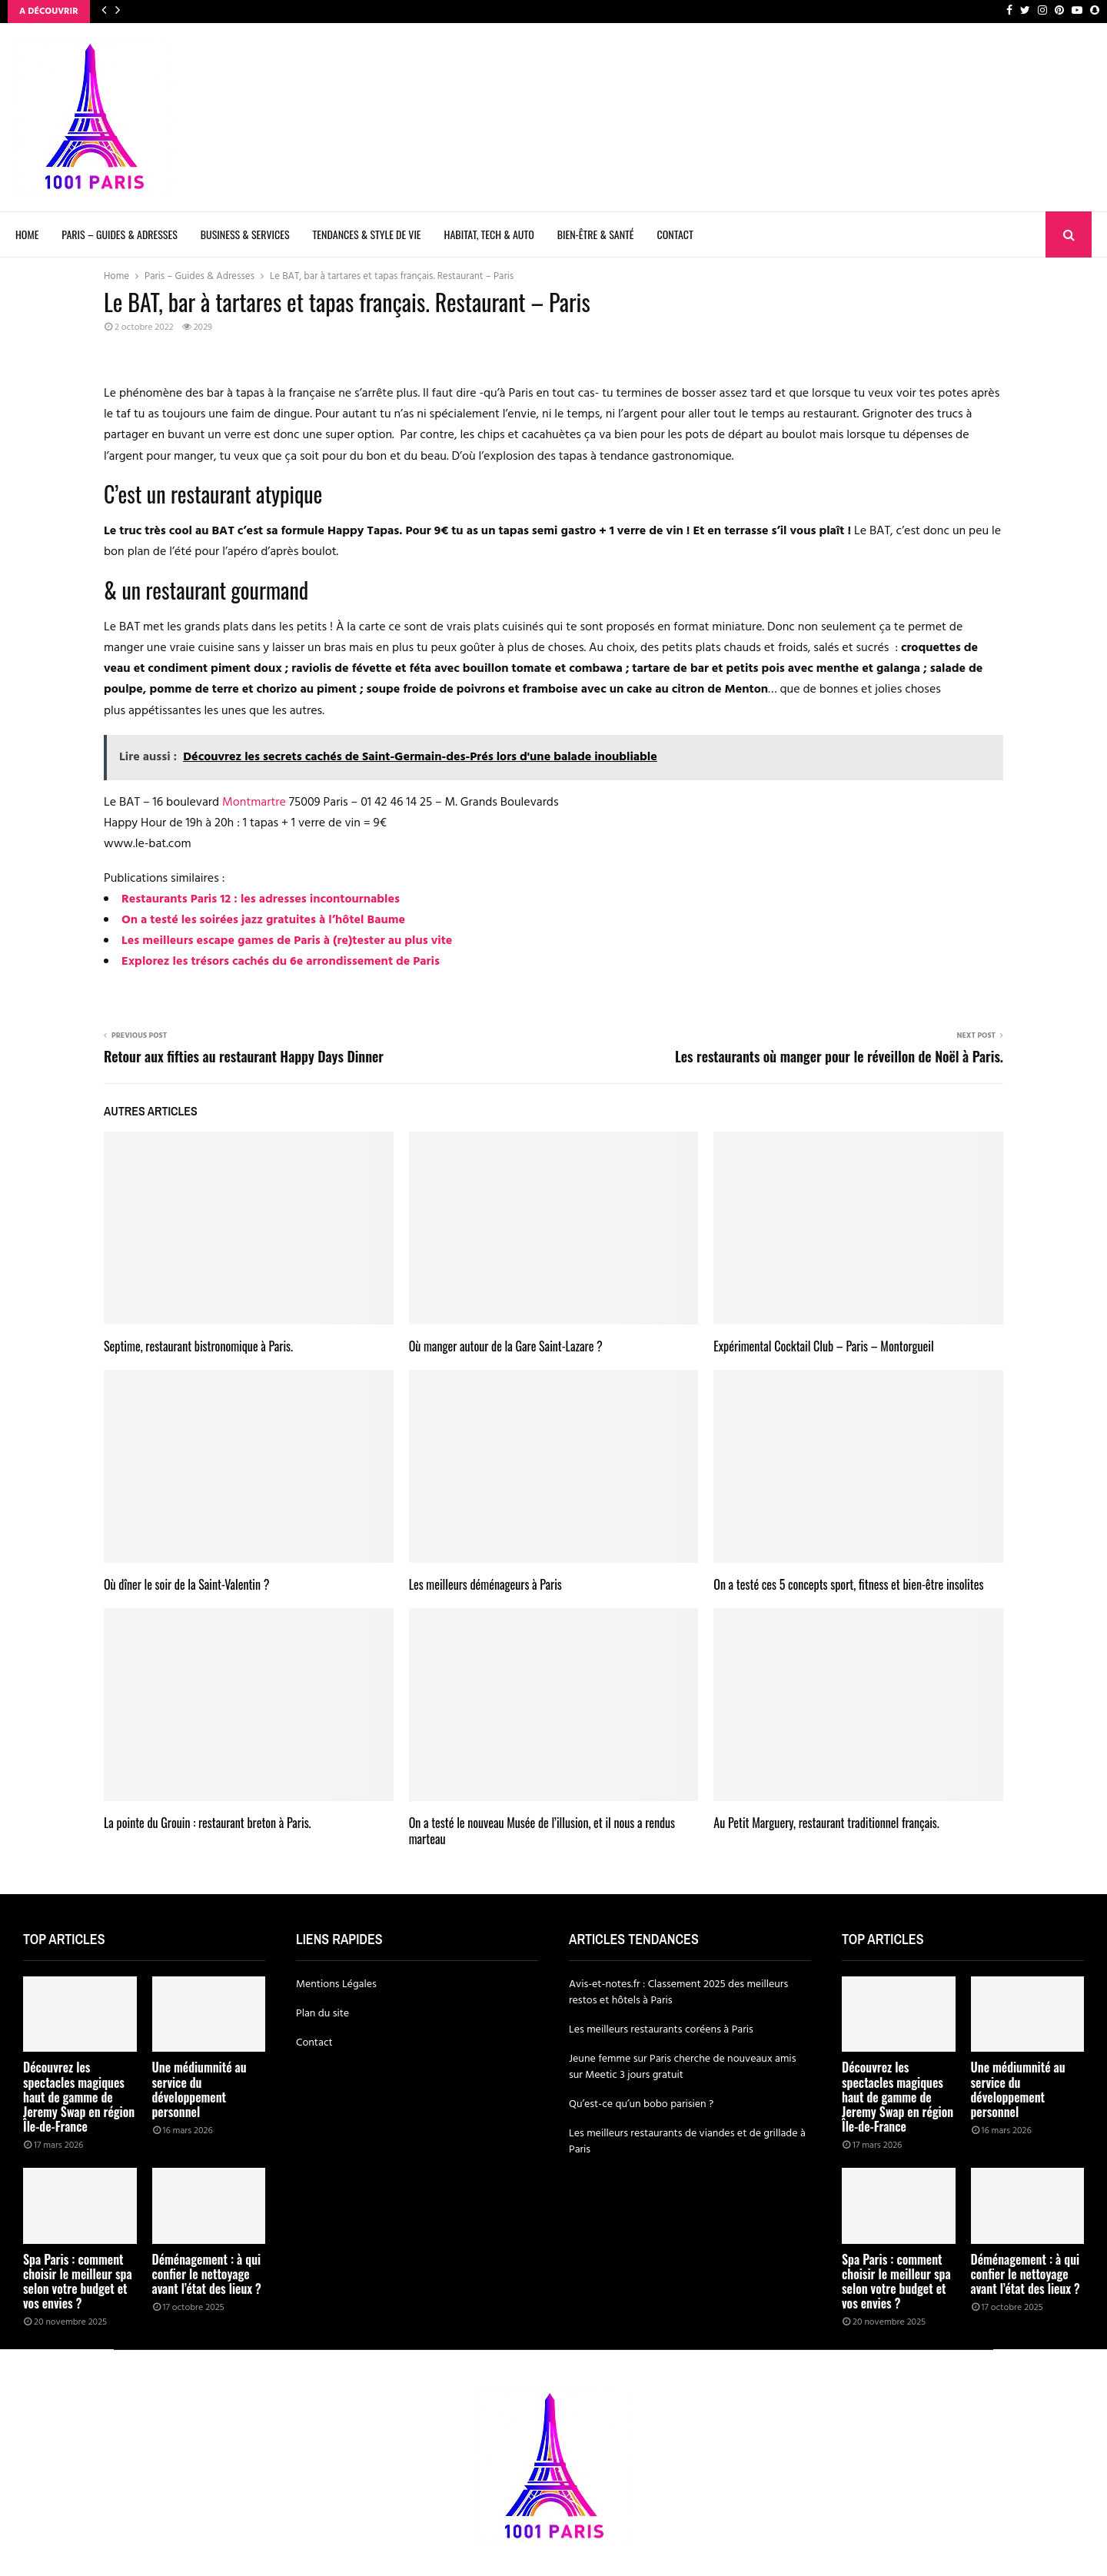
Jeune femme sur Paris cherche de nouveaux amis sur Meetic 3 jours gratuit (682, 2067)
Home (26, 234)
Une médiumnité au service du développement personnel (199, 2089)
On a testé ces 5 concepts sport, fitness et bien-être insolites (848, 1584)
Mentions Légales (336, 1984)
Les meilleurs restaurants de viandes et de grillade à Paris (687, 2142)
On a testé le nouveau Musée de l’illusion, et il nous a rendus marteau (542, 1830)
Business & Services (245, 234)
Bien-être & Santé (595, 234)
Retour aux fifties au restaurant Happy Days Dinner (244, 1056)
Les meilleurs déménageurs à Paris (485, 1584)
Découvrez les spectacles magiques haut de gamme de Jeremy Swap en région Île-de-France (79, 2097)
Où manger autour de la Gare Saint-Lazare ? (506, 1346)
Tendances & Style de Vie (367, 234)
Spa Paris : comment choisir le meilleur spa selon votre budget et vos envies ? (77, 2281)
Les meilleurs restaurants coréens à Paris (661, 2030)
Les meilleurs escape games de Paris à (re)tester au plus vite (286, 941)
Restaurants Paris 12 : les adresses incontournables (260, 899)
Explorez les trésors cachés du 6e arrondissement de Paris (280, 962)
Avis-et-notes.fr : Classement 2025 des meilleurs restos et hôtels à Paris (678, 1992)
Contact (675, 234)
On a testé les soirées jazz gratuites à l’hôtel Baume (263, 920)
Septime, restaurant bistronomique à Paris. (198, 1346)
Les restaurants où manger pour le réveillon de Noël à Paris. (839, 1056)
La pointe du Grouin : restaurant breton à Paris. (207, 1822)
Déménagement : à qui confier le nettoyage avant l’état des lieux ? (206, 2274)
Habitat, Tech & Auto (489, 234)
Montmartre (254, 803)
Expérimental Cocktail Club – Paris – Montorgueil (823, 1346)
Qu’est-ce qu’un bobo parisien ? (641, 2104)
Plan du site (322, 2014)
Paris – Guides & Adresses (119, 234)
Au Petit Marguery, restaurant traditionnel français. (826, 1822)
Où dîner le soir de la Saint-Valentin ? (186, 1584)
